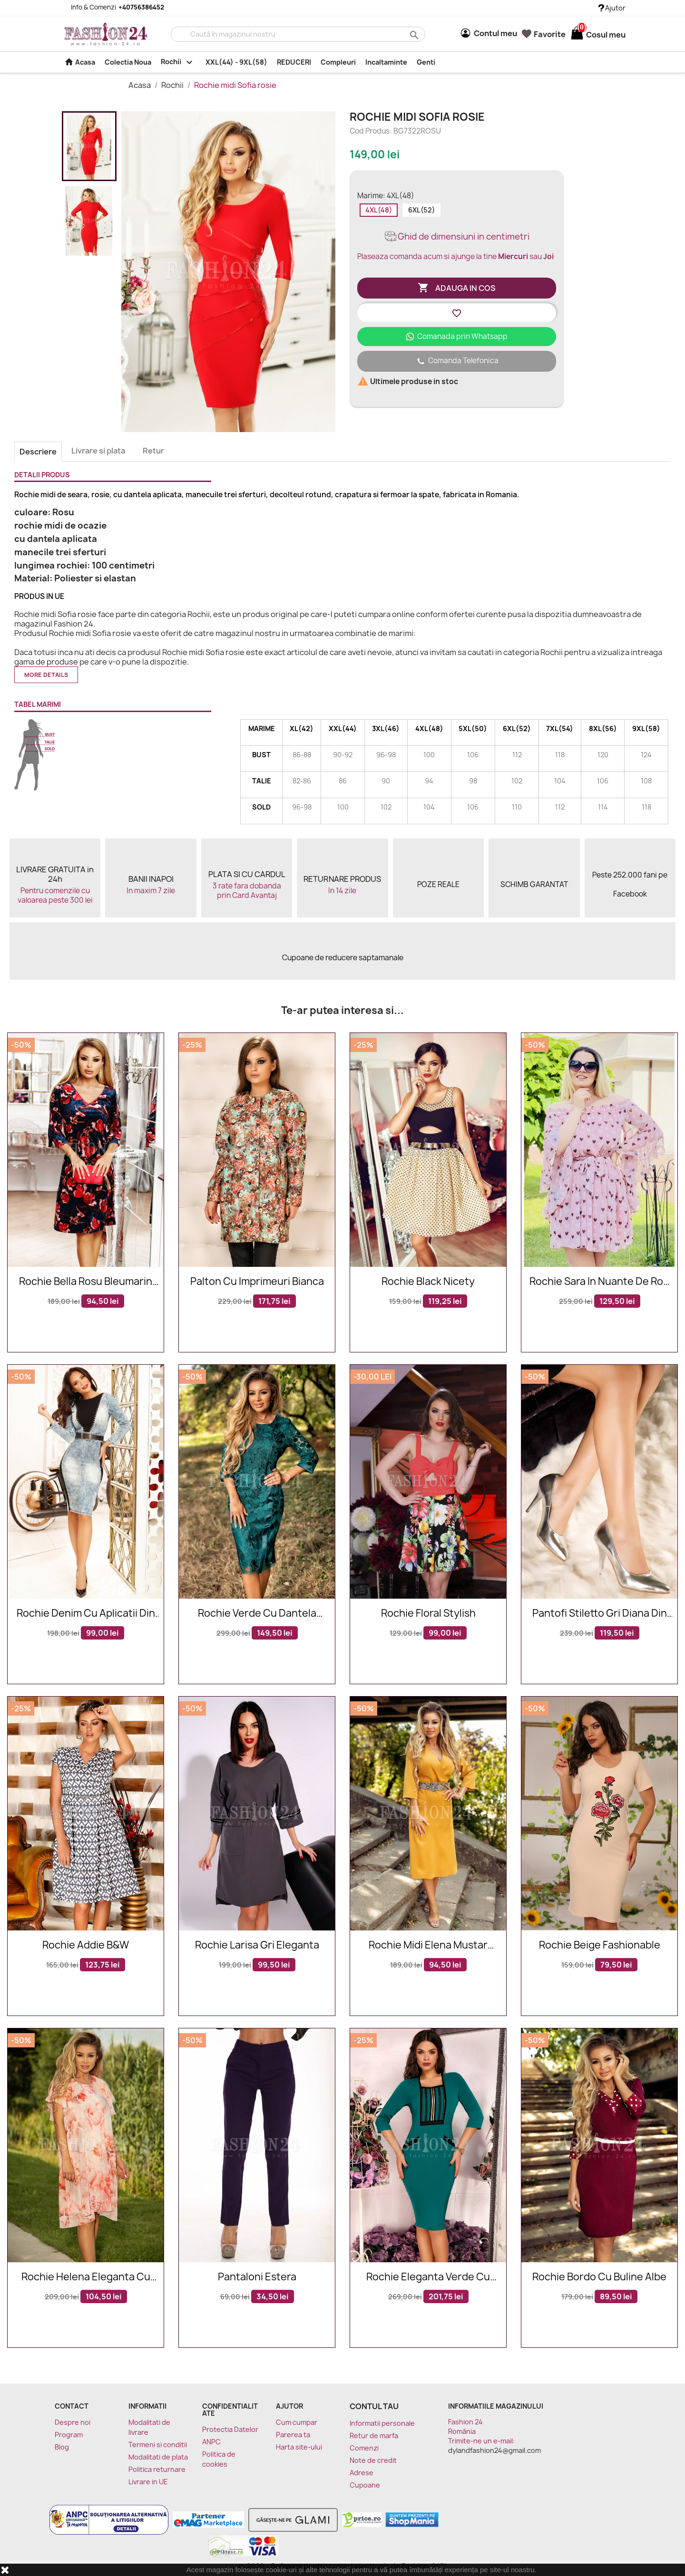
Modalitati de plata (158, 2456)
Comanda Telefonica (457, 361)
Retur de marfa (374, 2435)
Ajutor (612, 7)
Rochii (178, 62)
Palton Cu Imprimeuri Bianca (257, 1281)
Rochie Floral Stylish (428, 1613)
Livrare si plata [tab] (98, 450)
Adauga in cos (457, 288)
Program (69, 2434)
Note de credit (373, 2460)
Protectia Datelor (230, 2429)
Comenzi (364, 2447)
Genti (426, 62)
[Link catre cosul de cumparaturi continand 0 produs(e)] (577, 34)
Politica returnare (157, 2469)
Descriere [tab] (38, 451)
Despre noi (72, 2422)
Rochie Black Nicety (428, 1281)
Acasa (79, 62)
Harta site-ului (299, 2446)
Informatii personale (382, 2423)
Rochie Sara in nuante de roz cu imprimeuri (599, 1281)
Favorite (544, 34)
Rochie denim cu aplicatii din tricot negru (86, 1613)
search (413, 34)
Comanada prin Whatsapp (456, 336)
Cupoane (365, 2484)
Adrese (361, 2472)
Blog (62, 2446)
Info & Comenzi (111, 7)
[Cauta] (298, 34)
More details (46, 675)
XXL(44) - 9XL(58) (236, 62)
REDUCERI (294, 62)
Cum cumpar (296, 2422)
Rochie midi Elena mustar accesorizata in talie (428, 1945)
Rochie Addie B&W (85, 1945)
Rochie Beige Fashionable (599, 1945)
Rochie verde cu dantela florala (257, 1613)
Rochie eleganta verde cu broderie (428, 2277)
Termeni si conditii (157, 2444)
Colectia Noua (128, 62)
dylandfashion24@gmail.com (494, 2450)
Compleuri (338, 62)
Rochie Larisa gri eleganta (257, 1945)
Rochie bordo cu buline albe (599, 2277)
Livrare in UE (148, 2481)
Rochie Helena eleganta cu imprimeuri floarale (85, 2277)
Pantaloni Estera (257, 2277)
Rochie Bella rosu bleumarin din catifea (85, 1281)
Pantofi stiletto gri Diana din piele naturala (599, 1613)
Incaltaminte (386, 62)
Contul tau (374, 2406)
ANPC (211, 2441)
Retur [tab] (153, 450)
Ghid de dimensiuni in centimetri (456, 236)
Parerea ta (293, 2434)
